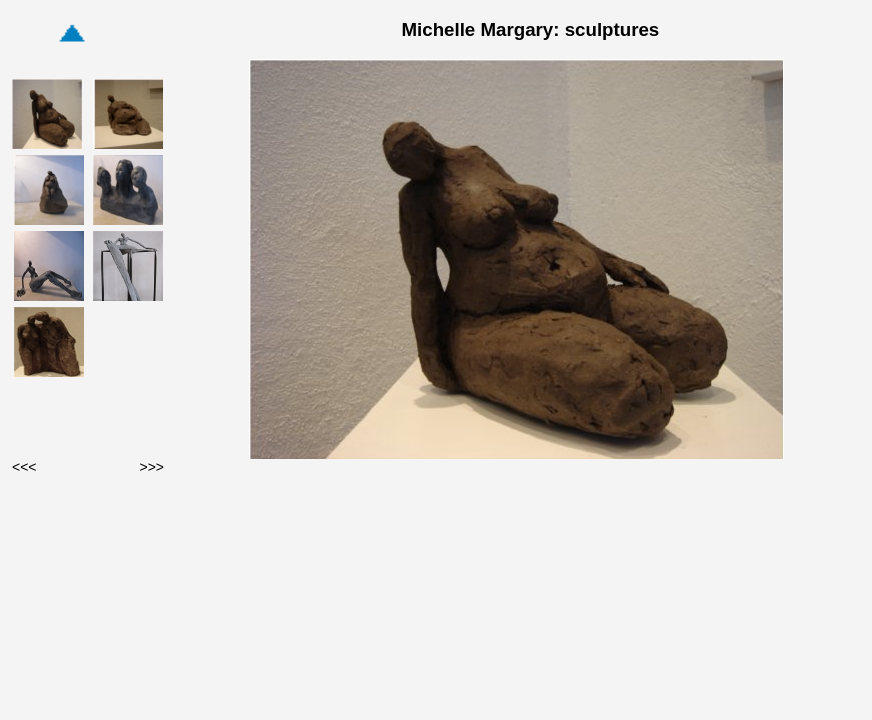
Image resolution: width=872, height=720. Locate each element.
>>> (151, 467)
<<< (24, 467)
